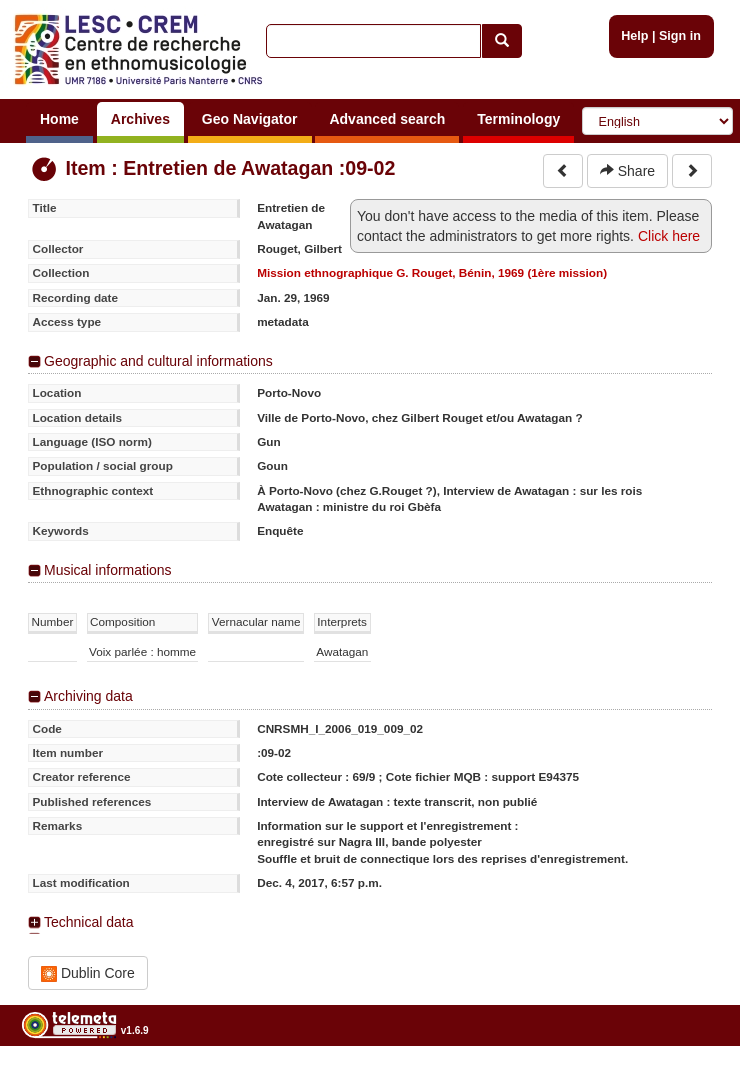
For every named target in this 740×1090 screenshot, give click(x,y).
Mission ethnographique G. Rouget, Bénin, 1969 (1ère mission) (432, 272)
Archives (140, 119)
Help (634, 36)
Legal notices (690, 1081)
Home (59, 119)
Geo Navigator (250, 119)
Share (627, 171)
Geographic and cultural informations (158, 361)
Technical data (89, 922)
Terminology (518, 119)
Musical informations (108, 570)
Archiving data (88, 696)
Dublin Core (88, 973)
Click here (669, 236)
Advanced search (387, 119)
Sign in (680, 36)
